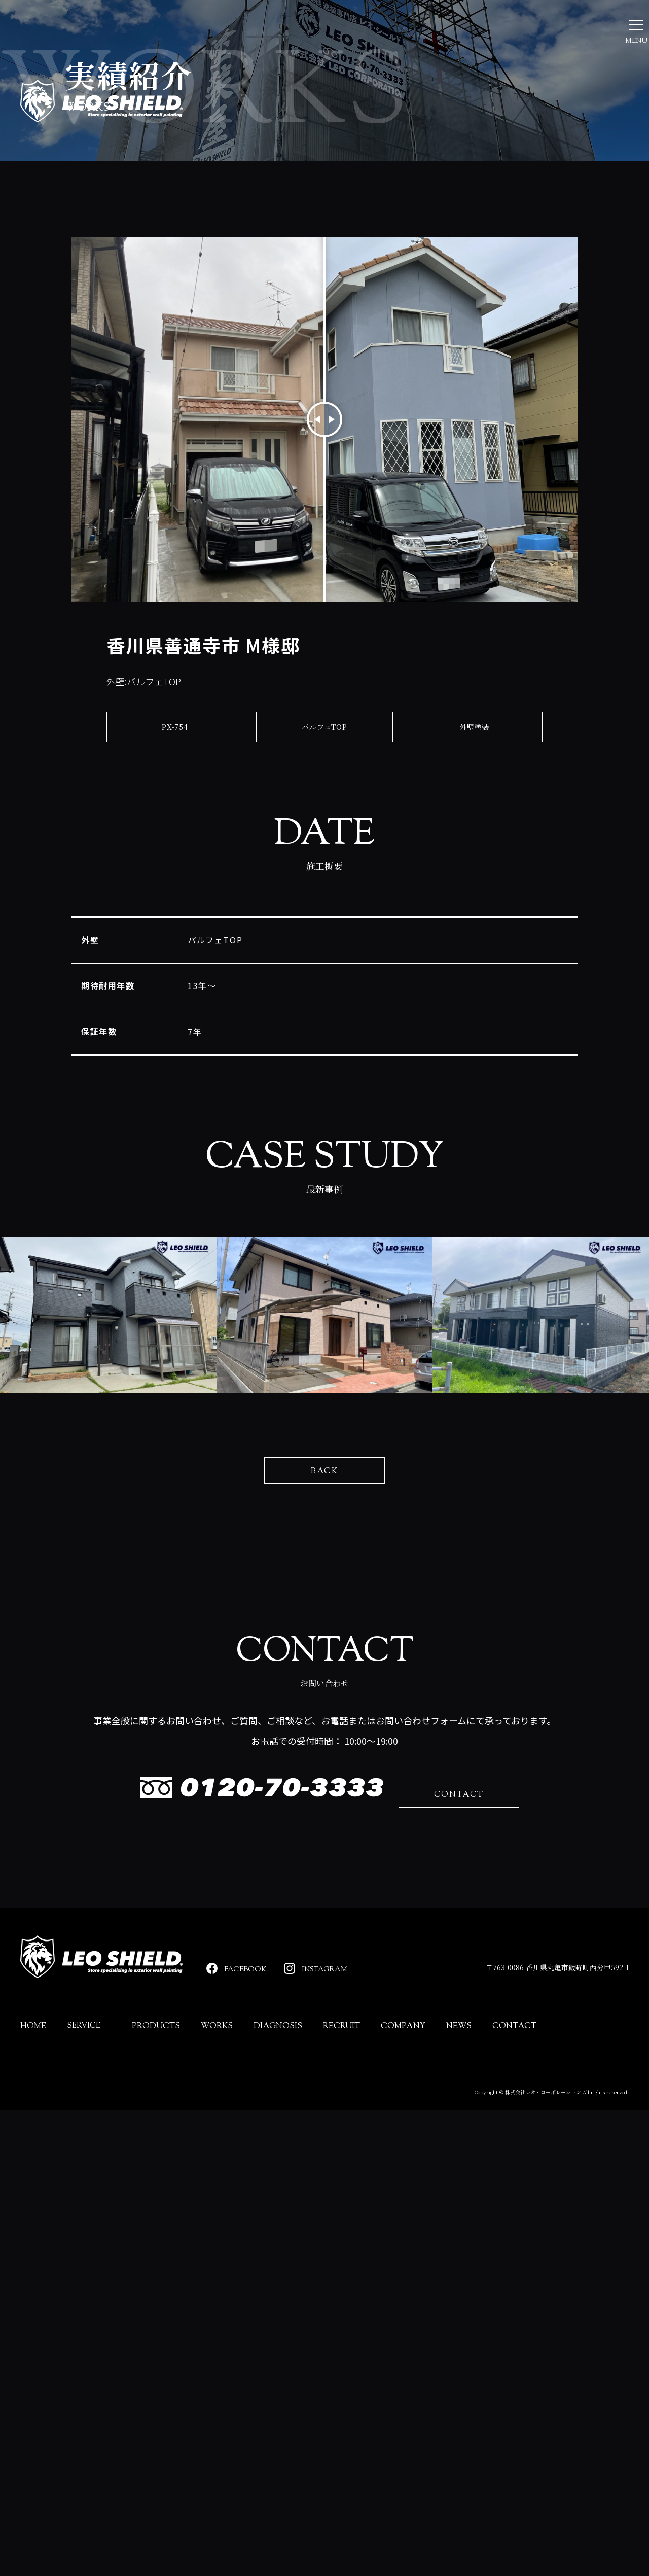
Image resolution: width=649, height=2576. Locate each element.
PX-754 (175, 847)
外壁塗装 (474, 847)
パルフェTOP (325, 847)
